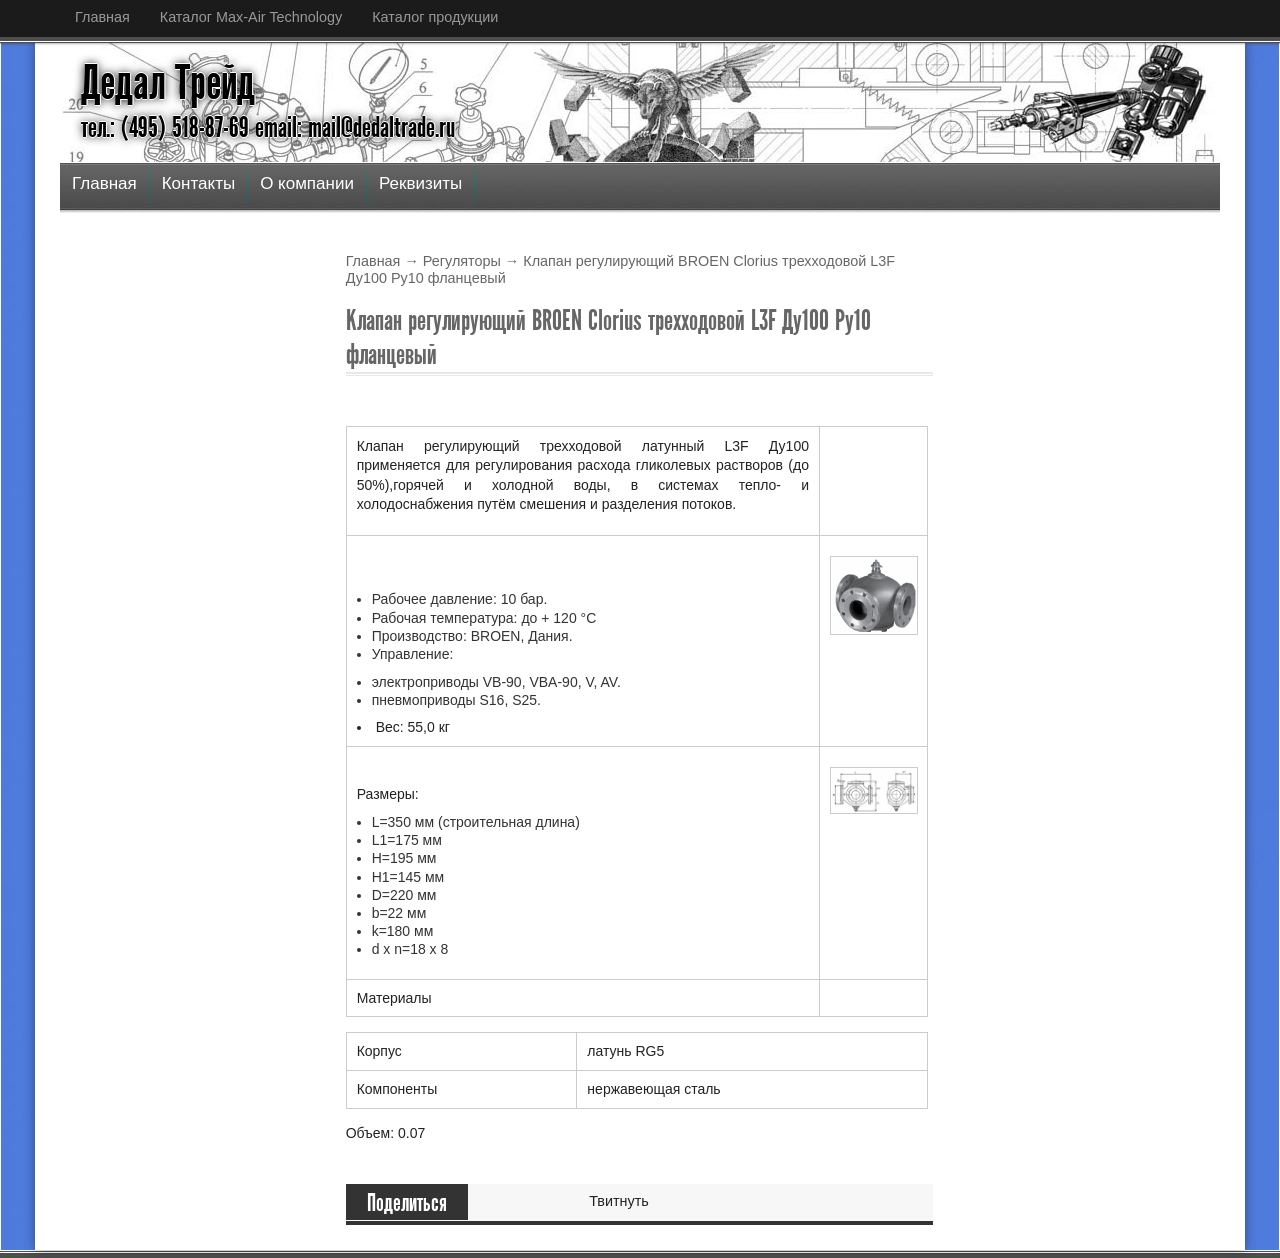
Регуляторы (462, 261)
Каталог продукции (435, 17)
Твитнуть (619, 1201)
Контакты (198, 183)
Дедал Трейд (168, 83)
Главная (102, 17)
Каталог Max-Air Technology (251, 17)
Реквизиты (420, 183)
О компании (307, 183)
